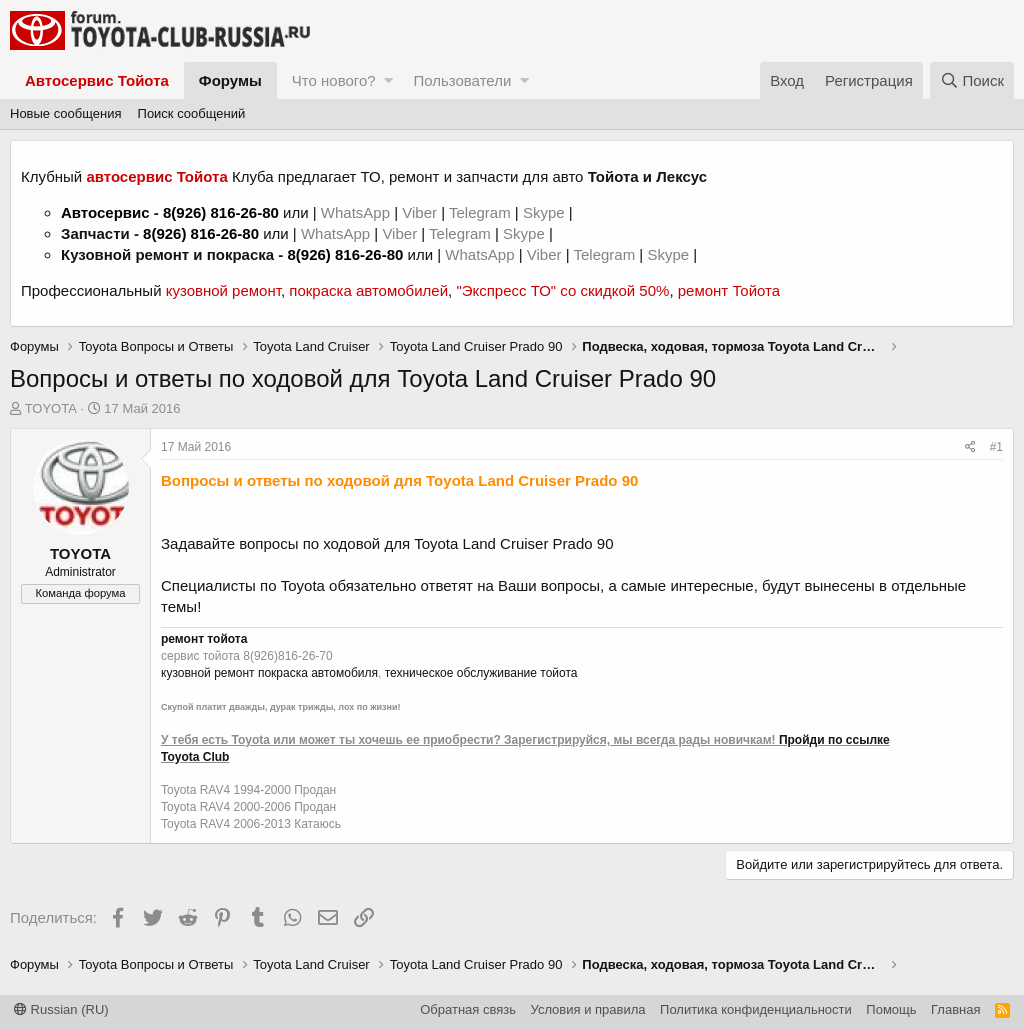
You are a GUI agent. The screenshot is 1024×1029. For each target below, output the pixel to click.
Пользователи (462, 80)
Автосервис (105, 212)
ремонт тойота (204, 639)
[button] (388, 80)
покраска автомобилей (368, 290)
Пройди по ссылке (834, 740)
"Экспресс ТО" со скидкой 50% (562, 290)
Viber (419, 212)
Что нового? (334, 80)
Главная (955, 1009)
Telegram (482, 212)
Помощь (891, 1009)
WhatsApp (357, 212)
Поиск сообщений (192, 113)
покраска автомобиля (318, 673)
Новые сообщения (66, 113)
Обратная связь (468, 1009)
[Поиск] (972, 80)
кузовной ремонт (223, 290)
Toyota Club (195, 757)
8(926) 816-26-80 (221, 212)
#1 (996, 447)
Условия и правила (588, 1009)
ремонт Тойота (729, 290)
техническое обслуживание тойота (481, 673)
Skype (546, 212)
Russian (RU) (61, 1009)
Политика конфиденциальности (756, 1009)
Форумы (230, 80)
